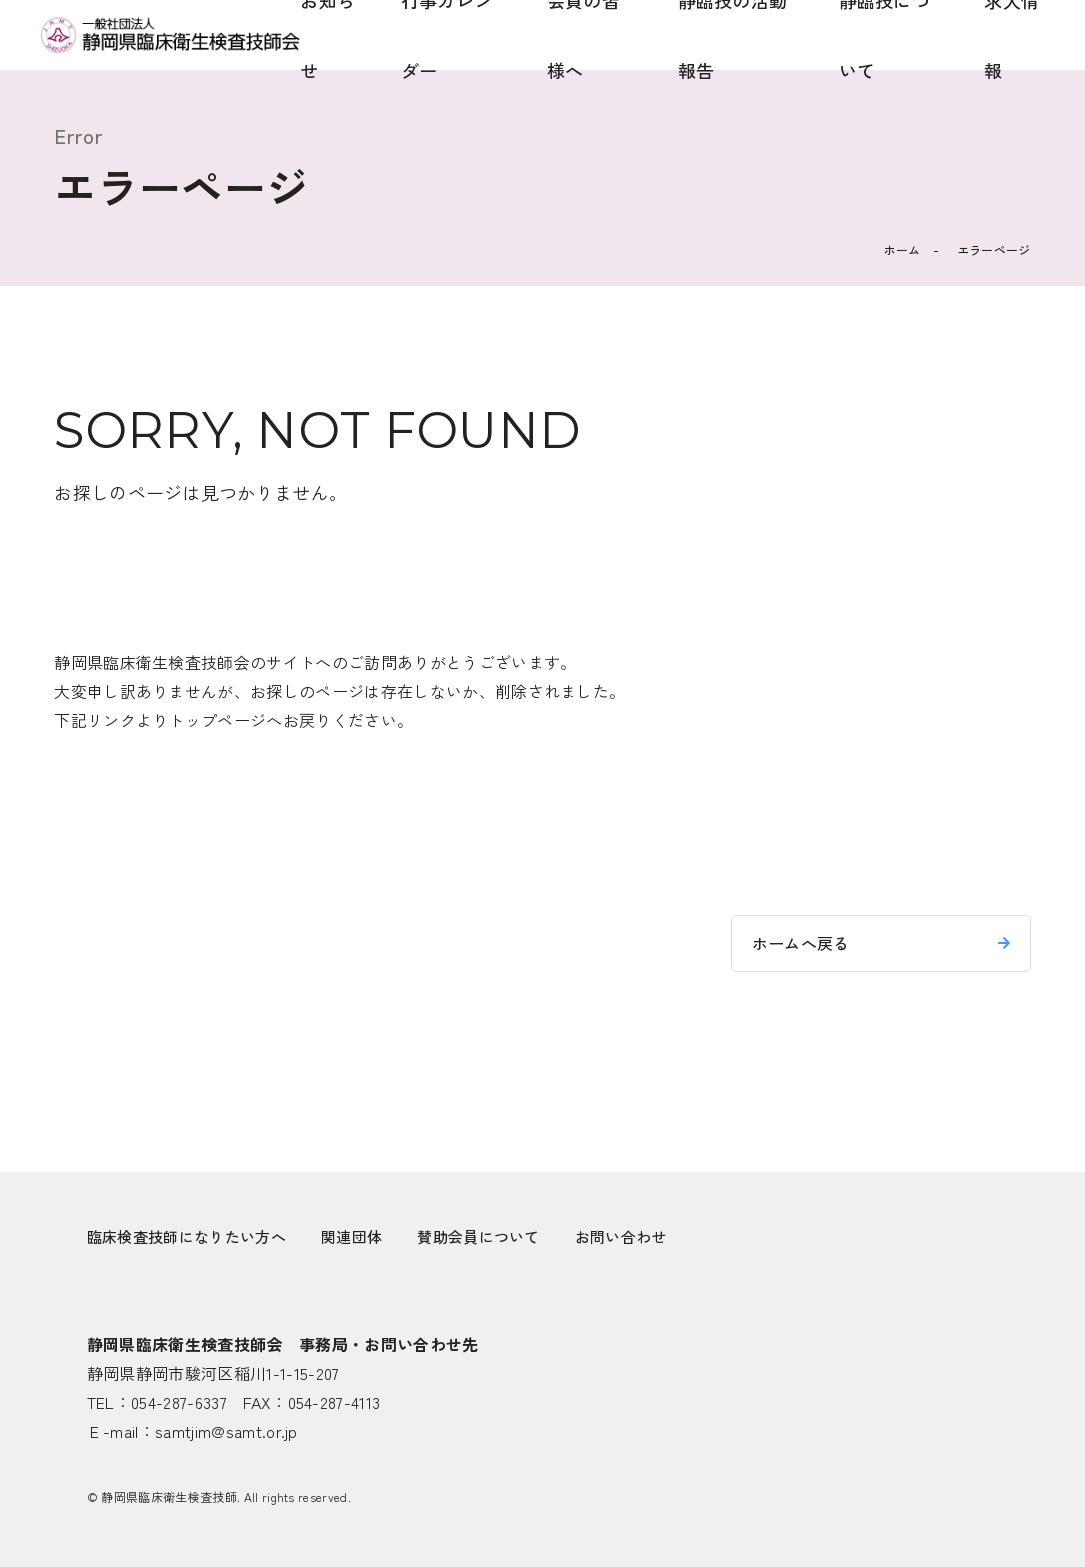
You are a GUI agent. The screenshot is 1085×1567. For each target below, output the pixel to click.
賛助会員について (478, 1236)
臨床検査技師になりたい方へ (186, 1236)
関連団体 (351, 1236)
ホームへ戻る (801, 943)
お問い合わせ (621, 1236)
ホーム (902, 249)
